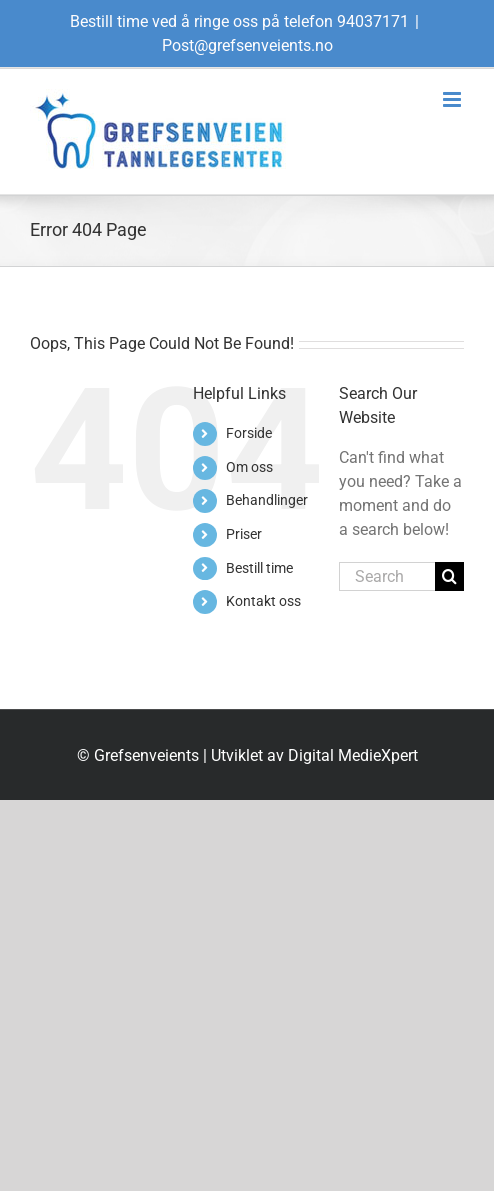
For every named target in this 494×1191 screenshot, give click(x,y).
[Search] (449, 576)
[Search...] (387, 576)
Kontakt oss (263, 601)
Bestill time (259, 568)
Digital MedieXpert (353, 755)
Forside (249, 433)
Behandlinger (267, 500)
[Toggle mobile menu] (453, 99)
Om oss (249, 467)
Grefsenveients (146, 755)
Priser (244, 534)
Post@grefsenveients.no (247, 45)
